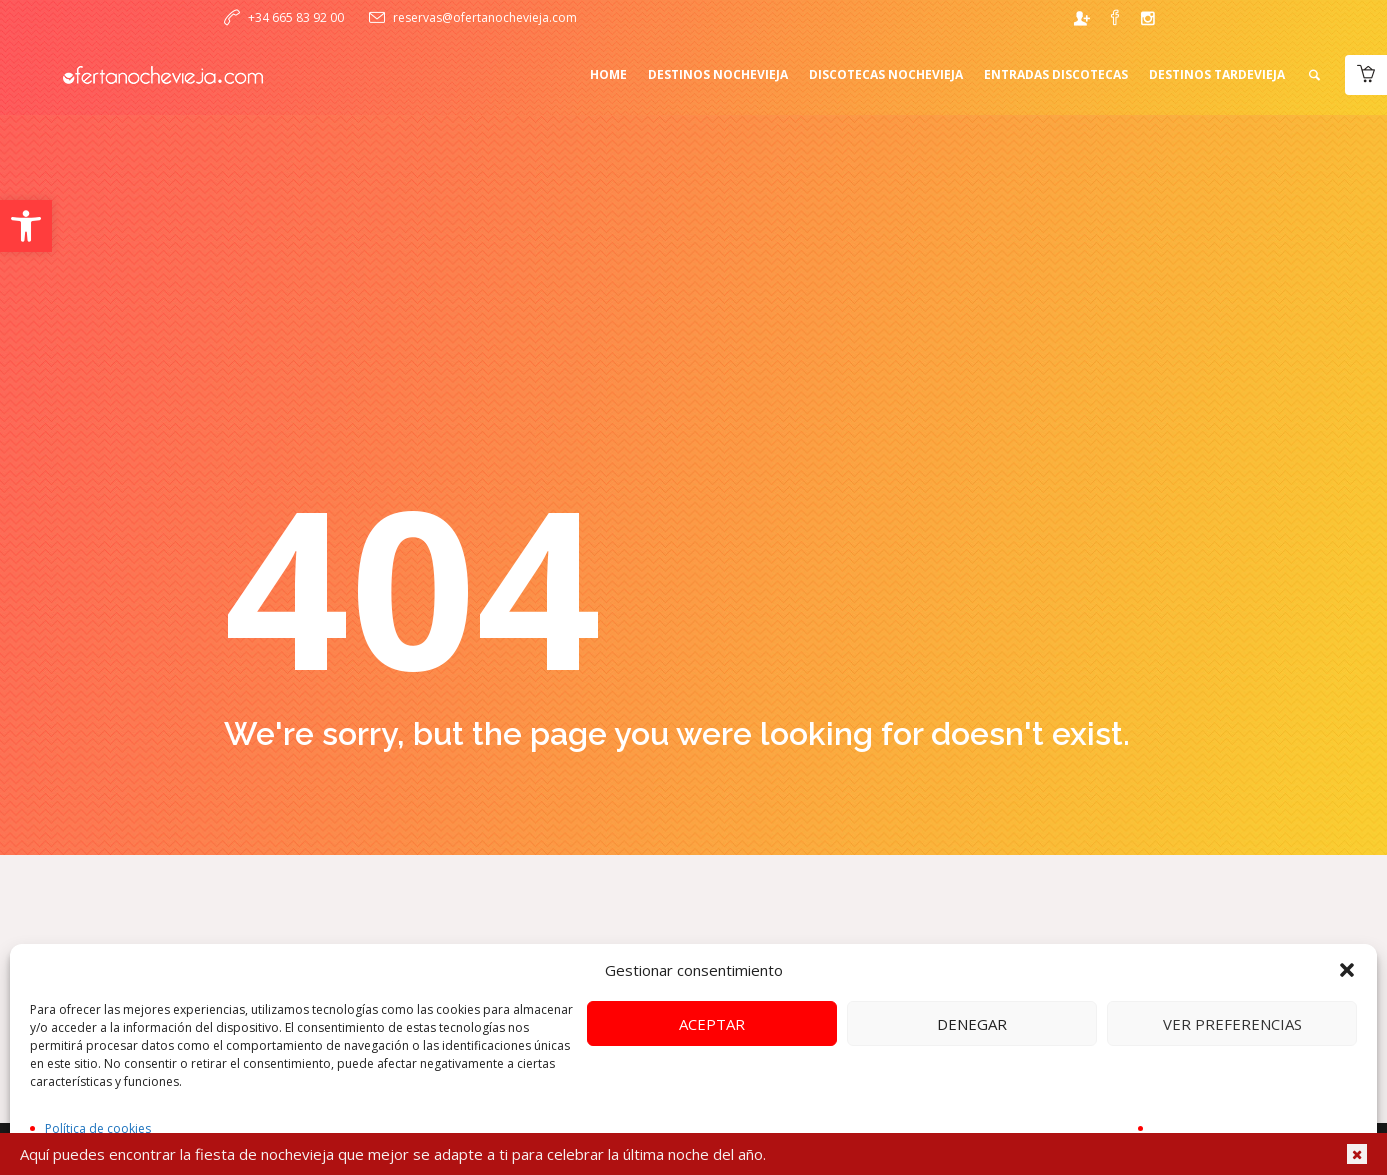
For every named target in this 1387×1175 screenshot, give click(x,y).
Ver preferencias (1232, 1024)
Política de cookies (98, 1128)
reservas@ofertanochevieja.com (485, 17)
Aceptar (712, 1024)
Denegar (972, 1024)
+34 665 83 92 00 (296, 17)
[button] (26, 226)
